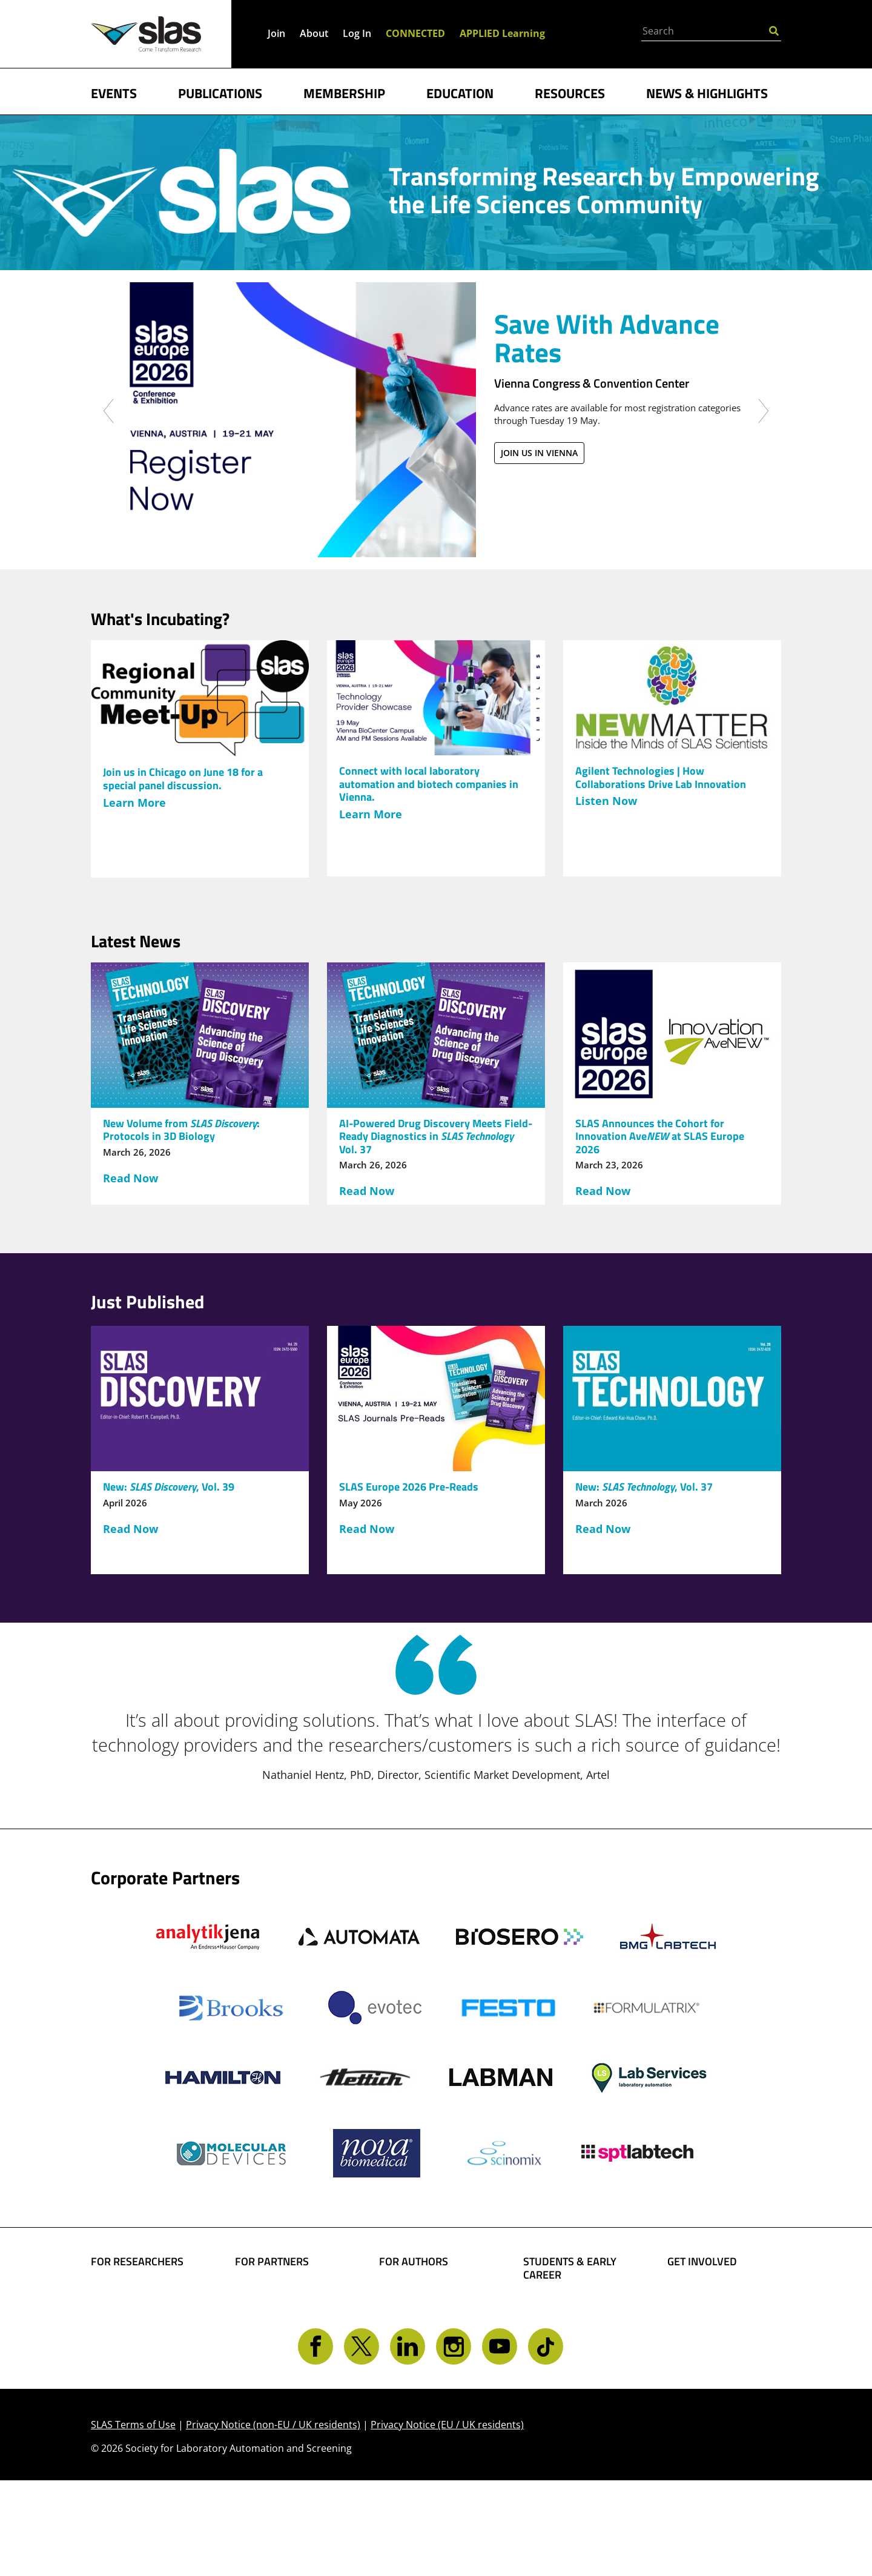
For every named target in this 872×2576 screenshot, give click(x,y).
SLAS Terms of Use (133, 2521)
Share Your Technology (408, 2319)
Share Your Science (428, 2293)
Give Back (692, 2312)
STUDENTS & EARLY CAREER (569, 2268)
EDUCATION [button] (460, 92)
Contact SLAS (701, 2383)
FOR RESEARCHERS (137, 2261)
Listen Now (606, 800)
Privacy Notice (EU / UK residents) (447, 2521)
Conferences (123, 2350)
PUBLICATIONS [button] (220, 92)
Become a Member (572, 2325)
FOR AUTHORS (413, 2261)
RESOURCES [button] (570, 92)
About (314, 33)
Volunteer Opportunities (703, 2337)
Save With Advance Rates (606, 337)
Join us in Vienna (539, 453)
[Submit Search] (774, 30)
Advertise (260, 2345)
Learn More (134, 802)
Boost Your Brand (281, 2293)
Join (276, 33)
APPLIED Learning (502, 33)
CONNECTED (415, 33)
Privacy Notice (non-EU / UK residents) (273, 2521)
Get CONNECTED (710, 2364)
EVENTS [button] (114, 92)
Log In (357, 33)
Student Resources (572, 2306)
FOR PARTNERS (272, 2261)
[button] (109, 475)
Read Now (130, 1178)
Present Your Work (428, 2345)
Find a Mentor (559, 2382)
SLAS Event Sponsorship (267, 2319)
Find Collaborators (139, 2293)
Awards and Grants (573, 2344)
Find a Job (548, 2363)
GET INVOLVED (702, 2261)
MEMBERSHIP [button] (344, 92)
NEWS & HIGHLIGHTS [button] (707, 92)
